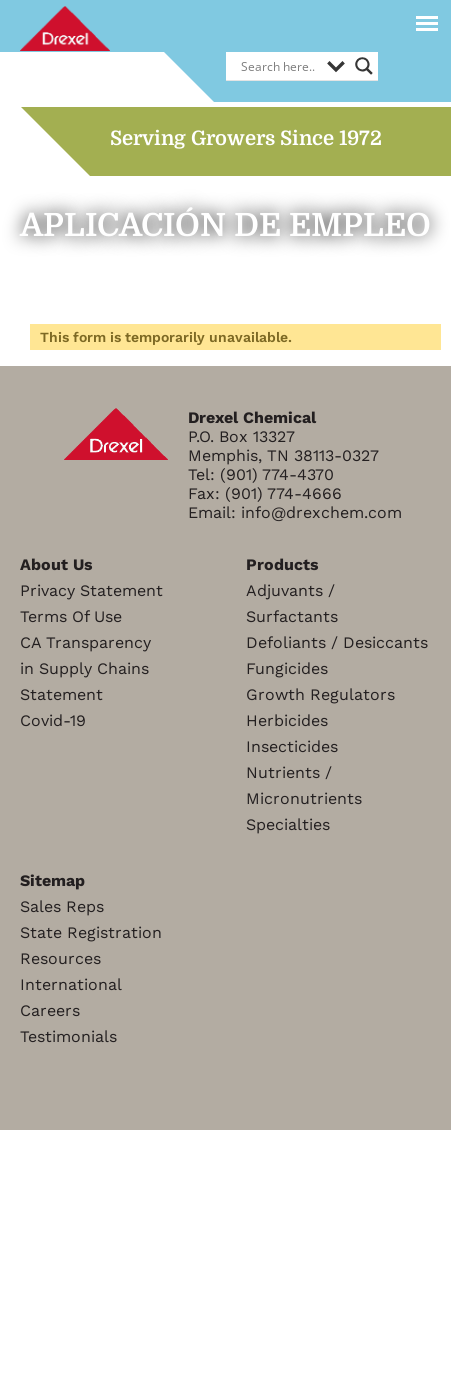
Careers (50, 1010)
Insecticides (292, 746)
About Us (56, 564)
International (71, 984)
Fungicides (287, 668)
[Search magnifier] (364, 66)
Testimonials (68, 1036)
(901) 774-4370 (277, 474)
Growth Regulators (320, 694)
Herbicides (287, 720)
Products (282, 564)
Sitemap (52, 880)
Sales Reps (62, 906)
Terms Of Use (71, 616)
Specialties (288, 824)
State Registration (91, 932)
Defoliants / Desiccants (337, 642)
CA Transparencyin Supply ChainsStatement (85, 668)
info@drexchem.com (321, 512)
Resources (60, 958)
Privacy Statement (91, 590)
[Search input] (279, 66)
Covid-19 (53, 720)
